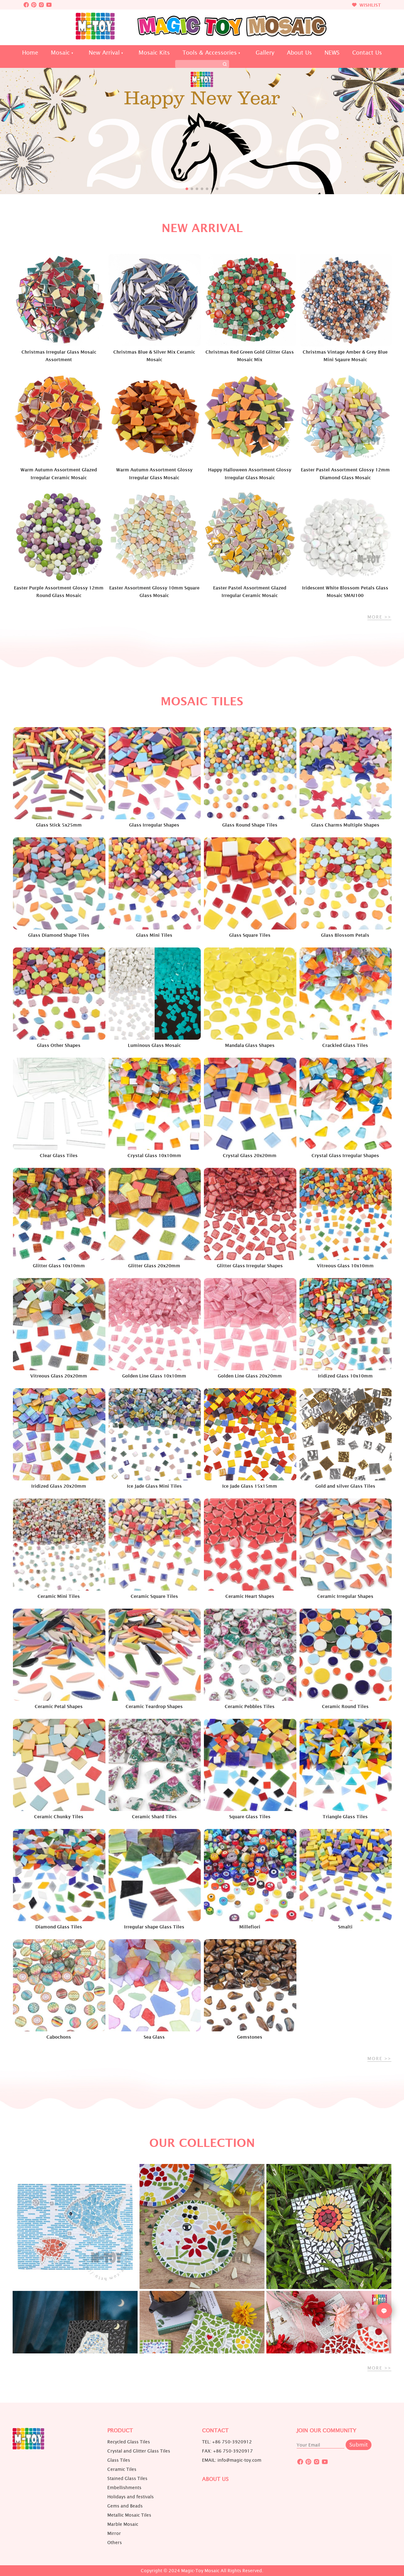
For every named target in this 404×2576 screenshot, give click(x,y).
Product (120, 2430)
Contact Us (367, 52)
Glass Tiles (118, 2460)
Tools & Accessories (209, 52)
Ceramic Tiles (121, 2469)
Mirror (114, 2533)
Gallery (265, 52)
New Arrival (104, 52)
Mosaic (60, 52)
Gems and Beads (125, 2506)
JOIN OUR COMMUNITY (326, 2430)
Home (30, 52)
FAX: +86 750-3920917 (227, 2451)
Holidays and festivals (130, 2497)
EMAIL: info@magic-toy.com (231, 2460)
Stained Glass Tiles (127, 2478)
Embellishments (124, 2487)
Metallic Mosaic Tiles (129, 2515)
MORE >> (379, 616)
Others (114, 2542)
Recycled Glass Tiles (128, 2442)
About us (215, 2479)
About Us (299, 52)
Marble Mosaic (122, 2524)
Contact (215, 2430)
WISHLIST (366, 5)
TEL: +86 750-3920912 (227, 2442)
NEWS (332, 52)
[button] (187, 189)
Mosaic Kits (154, 52)
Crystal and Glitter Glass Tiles (138, 2451)
